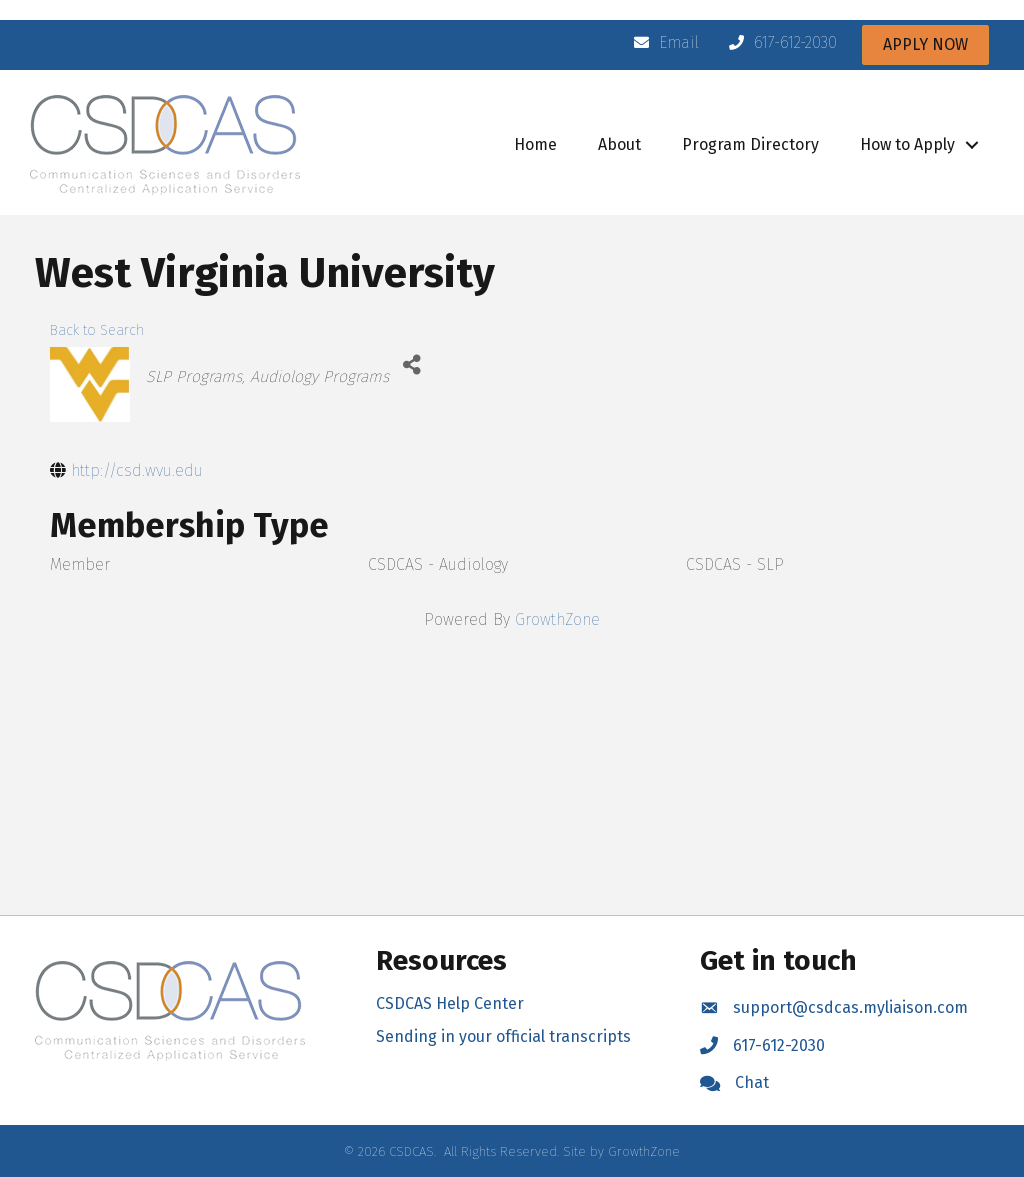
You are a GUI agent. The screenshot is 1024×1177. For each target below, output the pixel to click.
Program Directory (750, 144)
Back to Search (97, 330)
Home (535, 144)
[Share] (411, 364)
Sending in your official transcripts (503, 1036)
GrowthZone (557, 619)
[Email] (661, 43)
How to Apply (907, 144)
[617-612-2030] (778, 43)
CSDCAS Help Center (450, 1003)
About (619, 144)
